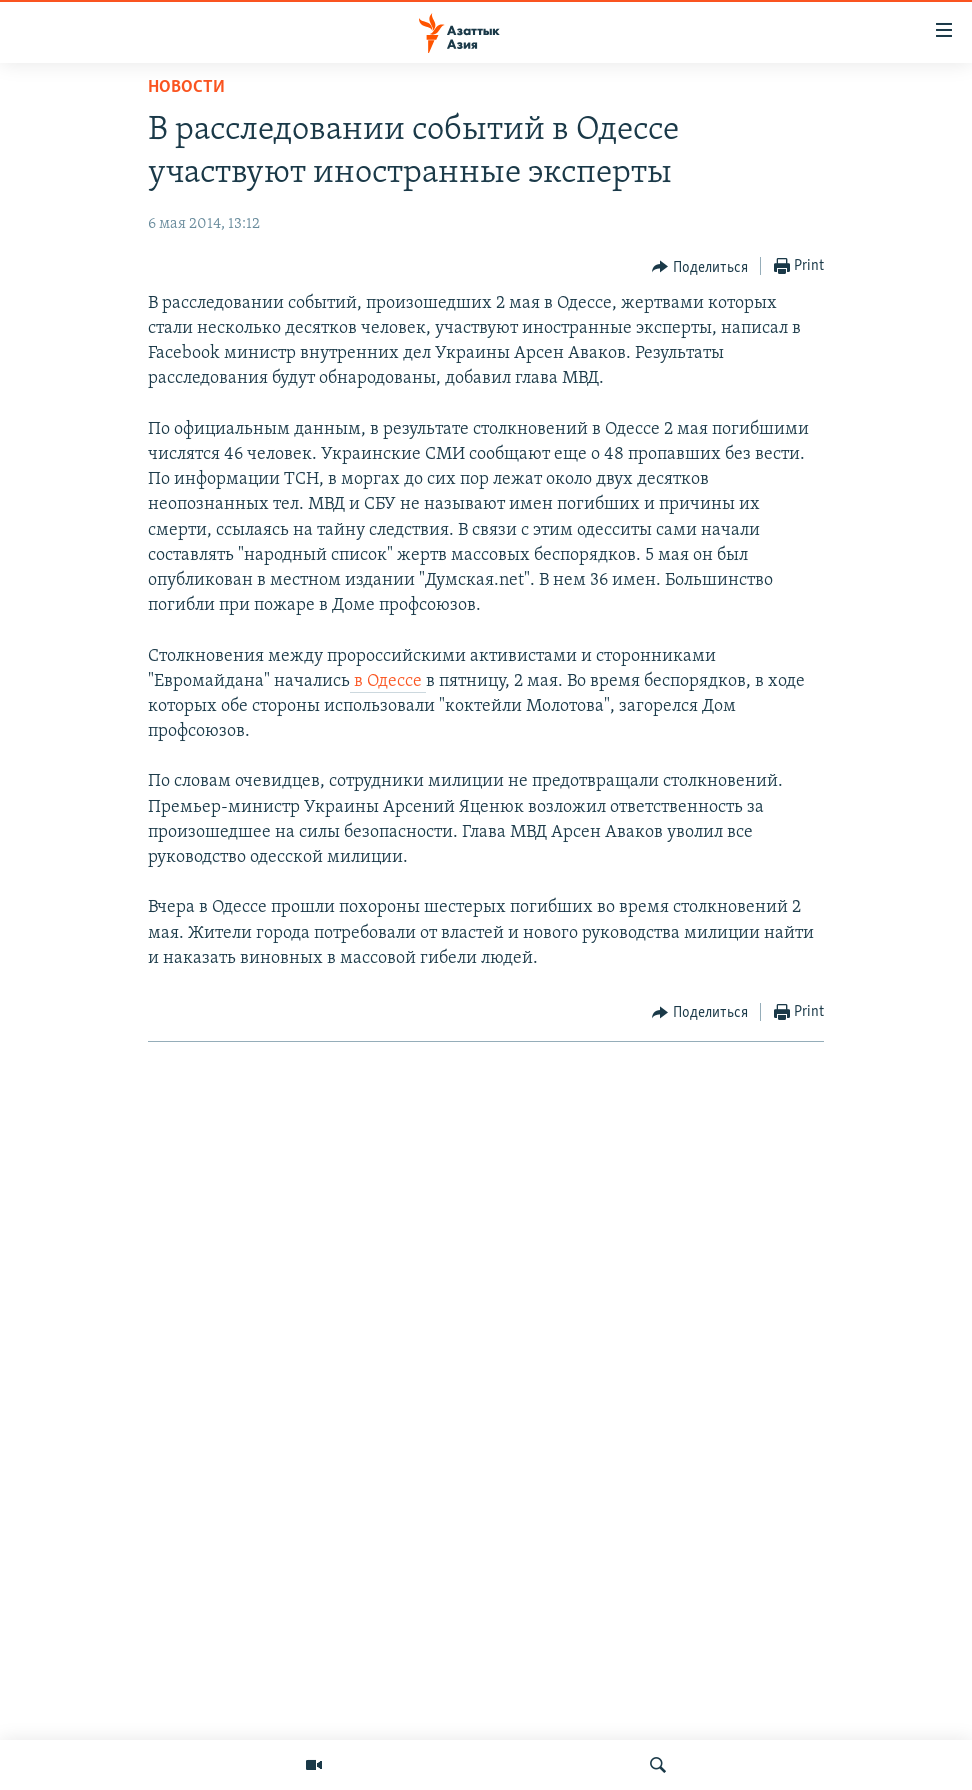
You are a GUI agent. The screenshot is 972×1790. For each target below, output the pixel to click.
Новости (186, 87)
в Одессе (388, 681)
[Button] (700, 267)
